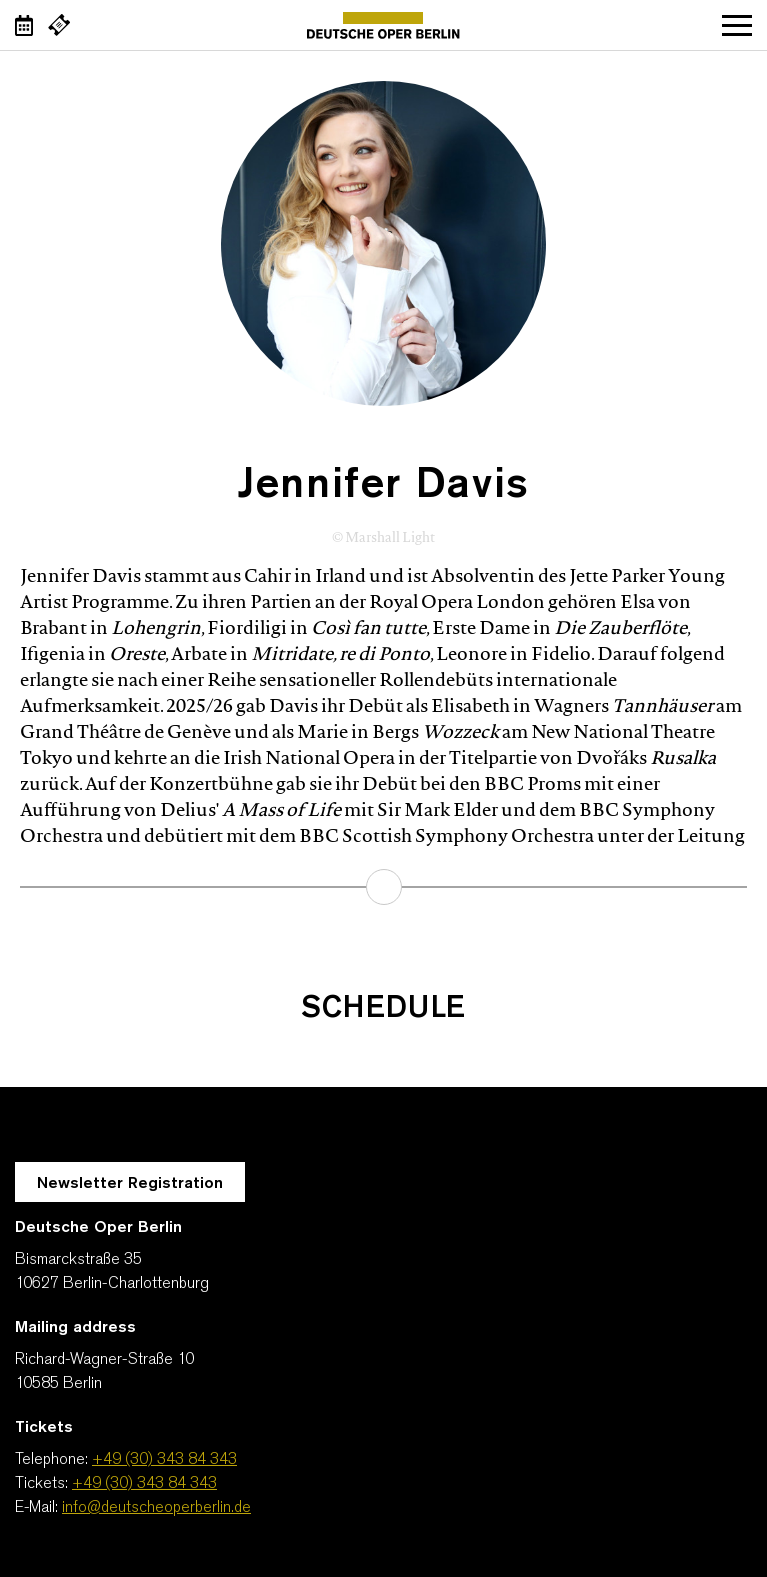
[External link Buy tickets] (59, 25)
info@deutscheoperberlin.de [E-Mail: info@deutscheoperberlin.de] (156, 1508)
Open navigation (737, 25)
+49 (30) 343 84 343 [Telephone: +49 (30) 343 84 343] (164, 1460)
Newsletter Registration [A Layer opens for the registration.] (130, 1184)
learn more (384, 887)
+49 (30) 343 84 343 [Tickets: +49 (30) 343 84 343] (144, 1484)
